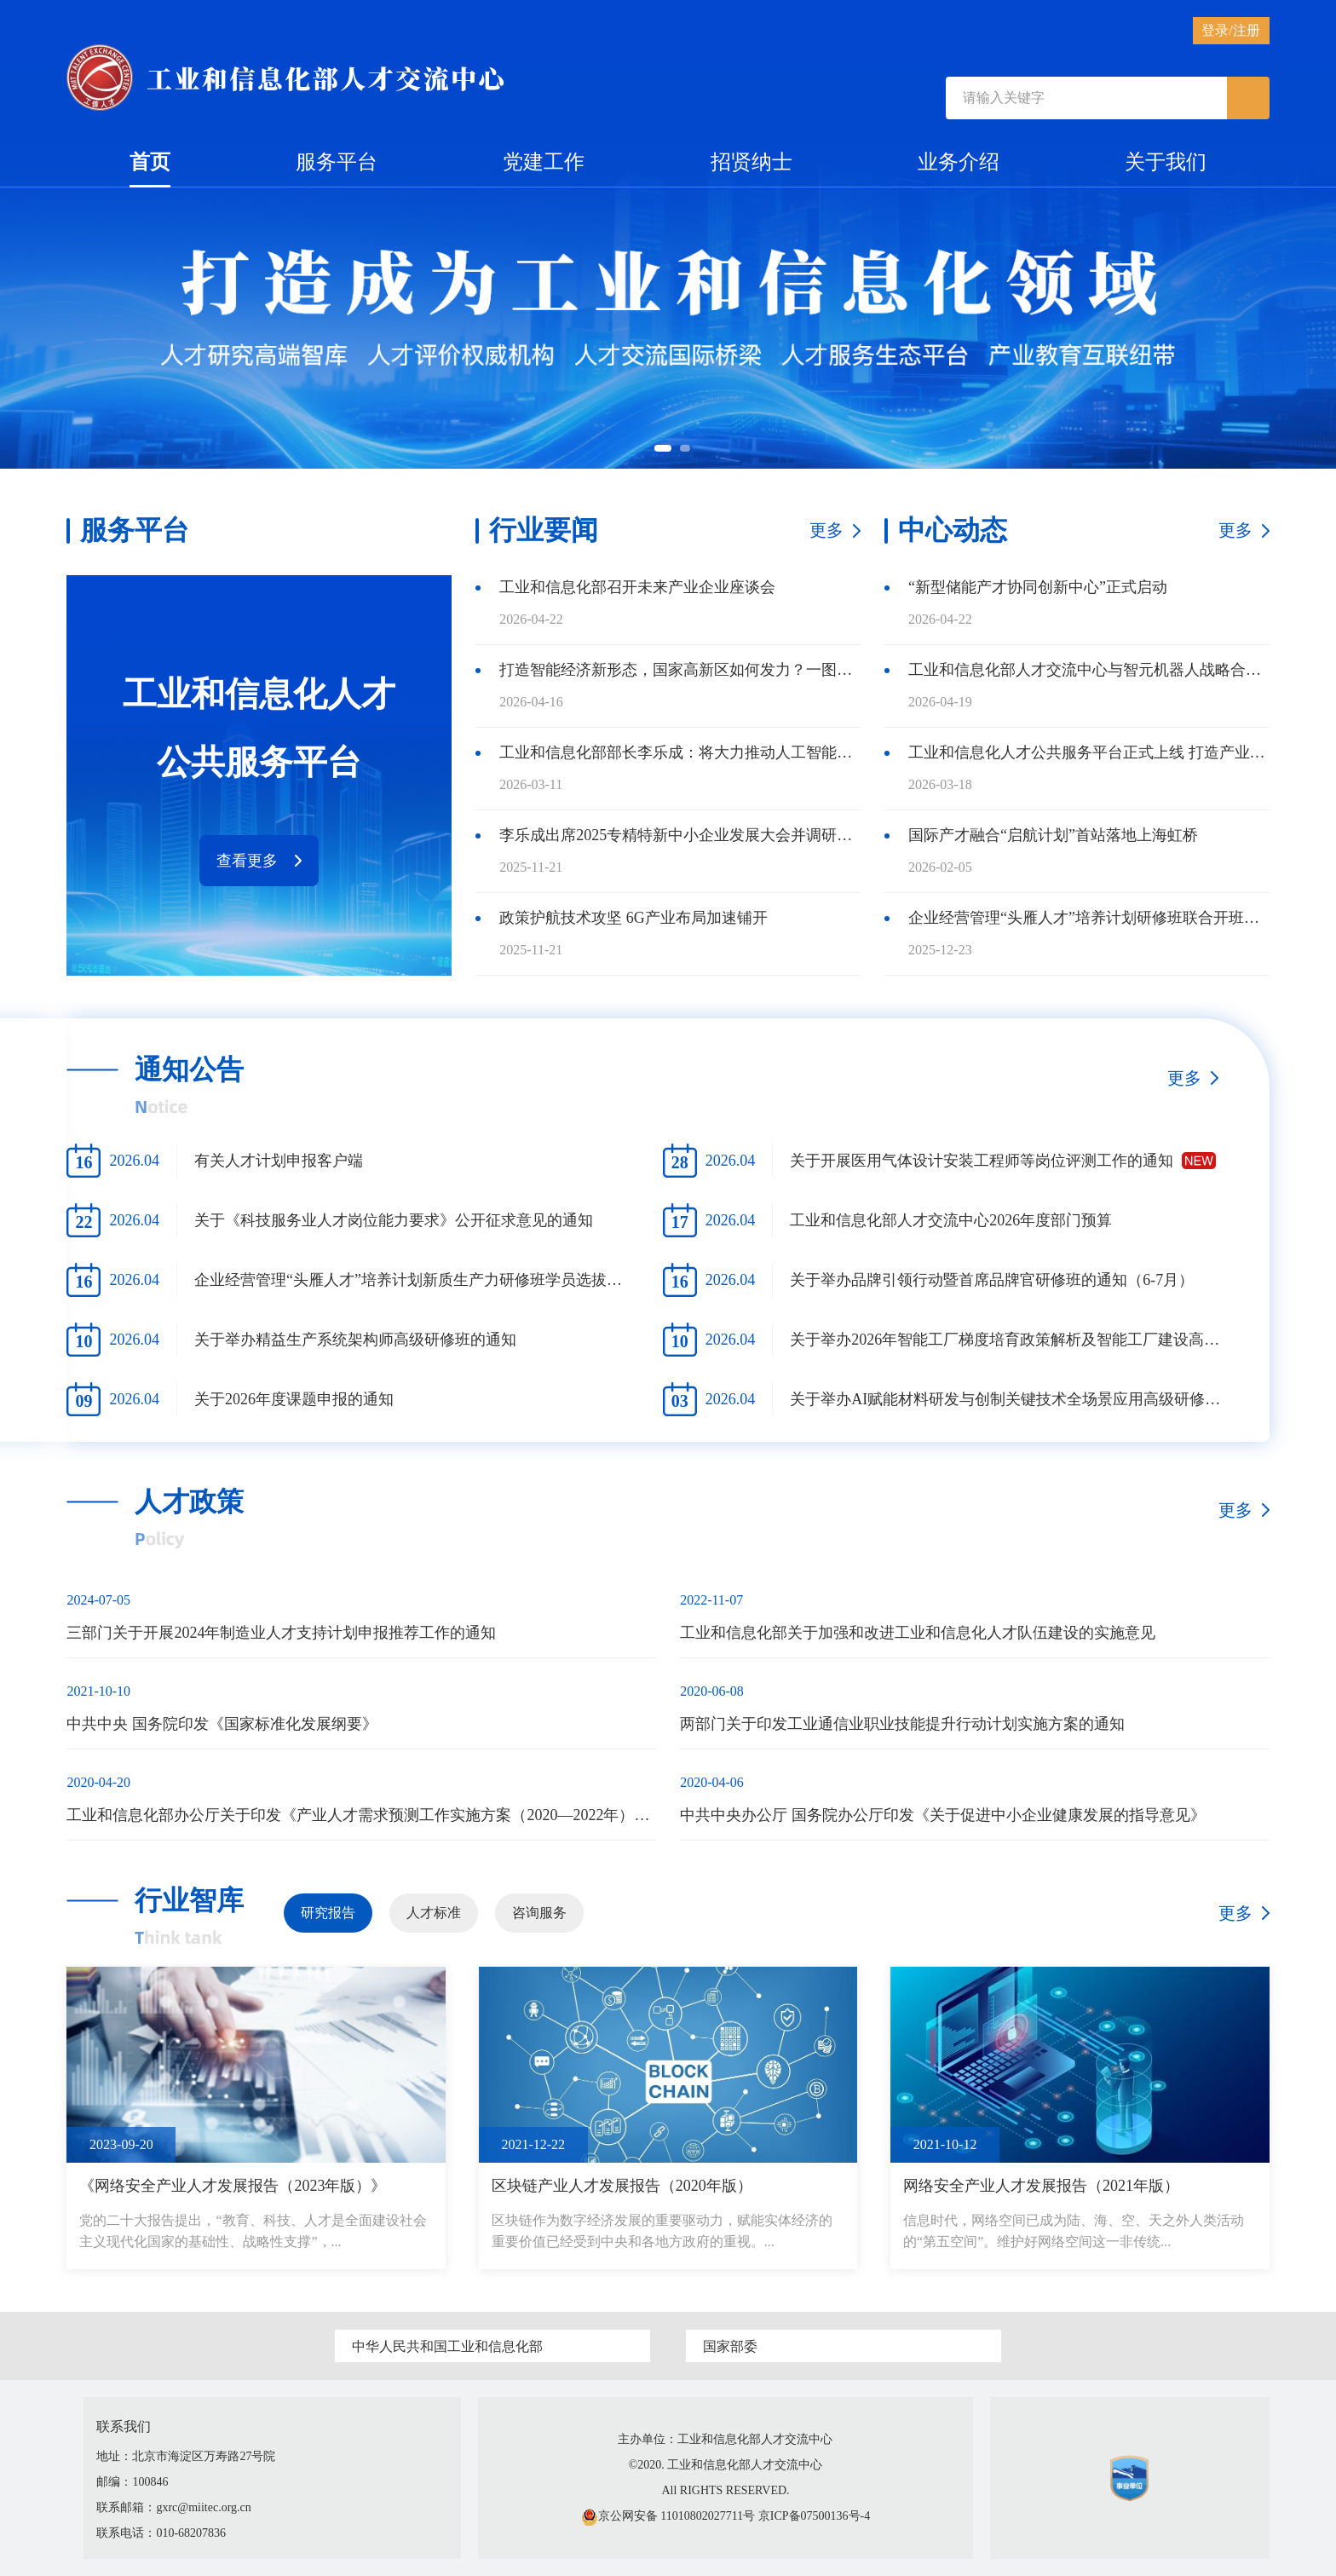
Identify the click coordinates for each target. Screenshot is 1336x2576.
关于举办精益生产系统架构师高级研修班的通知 (355, 1339)
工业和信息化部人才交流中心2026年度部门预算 (951, 1220)
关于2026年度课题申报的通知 (294, 1399)
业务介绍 (958, 162)
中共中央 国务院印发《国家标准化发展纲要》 (221, 1723)
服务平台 (336, 162)
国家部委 (730, 2346)
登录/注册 (1230, 30)
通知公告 (189, 1069)
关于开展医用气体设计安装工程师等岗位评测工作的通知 (981, 1160)
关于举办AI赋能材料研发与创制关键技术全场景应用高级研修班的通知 (1012, 1399)
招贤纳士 (751, 162)
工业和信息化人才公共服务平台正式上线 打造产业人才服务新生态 (1089, 752)
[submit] (1248, 98)
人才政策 (189, 1501)
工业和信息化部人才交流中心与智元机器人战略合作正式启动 (1089, 669)
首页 (150, 169)
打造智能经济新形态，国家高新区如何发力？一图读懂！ (680, 669)
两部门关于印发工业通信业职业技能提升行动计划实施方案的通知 (902, 1723)
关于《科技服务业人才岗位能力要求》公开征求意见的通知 (393, 1220)
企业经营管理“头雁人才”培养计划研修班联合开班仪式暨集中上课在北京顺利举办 (1089, 917)
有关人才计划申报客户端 (278, 1160)
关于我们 (1165, 162)
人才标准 (433, 1912)
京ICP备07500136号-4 (814, 2516)
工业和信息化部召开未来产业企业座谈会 (637, 587)
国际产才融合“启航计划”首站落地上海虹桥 (1053, 835)
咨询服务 (539, 1912)
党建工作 (543, 162)
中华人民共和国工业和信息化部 (447, 2346)
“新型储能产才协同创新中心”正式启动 (1037, 587)
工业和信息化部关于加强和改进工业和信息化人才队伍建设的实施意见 (917, 1632)
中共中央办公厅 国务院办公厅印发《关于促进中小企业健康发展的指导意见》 (943, 1815)
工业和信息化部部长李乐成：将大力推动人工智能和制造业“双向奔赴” (680, 752)
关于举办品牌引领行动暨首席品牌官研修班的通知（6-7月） (992, 1279)
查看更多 (247, 860)
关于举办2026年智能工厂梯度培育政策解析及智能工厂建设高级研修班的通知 (1012, 1339)
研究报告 (328, 1912)
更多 (826, 530)
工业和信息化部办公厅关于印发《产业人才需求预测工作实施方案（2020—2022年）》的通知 (360, 1815)
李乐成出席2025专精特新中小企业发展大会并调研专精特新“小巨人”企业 (680, 835)
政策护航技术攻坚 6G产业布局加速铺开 (633, 917)
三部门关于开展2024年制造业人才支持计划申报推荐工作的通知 (281, 1632)
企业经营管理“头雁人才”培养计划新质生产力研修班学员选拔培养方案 (416, 1279)
